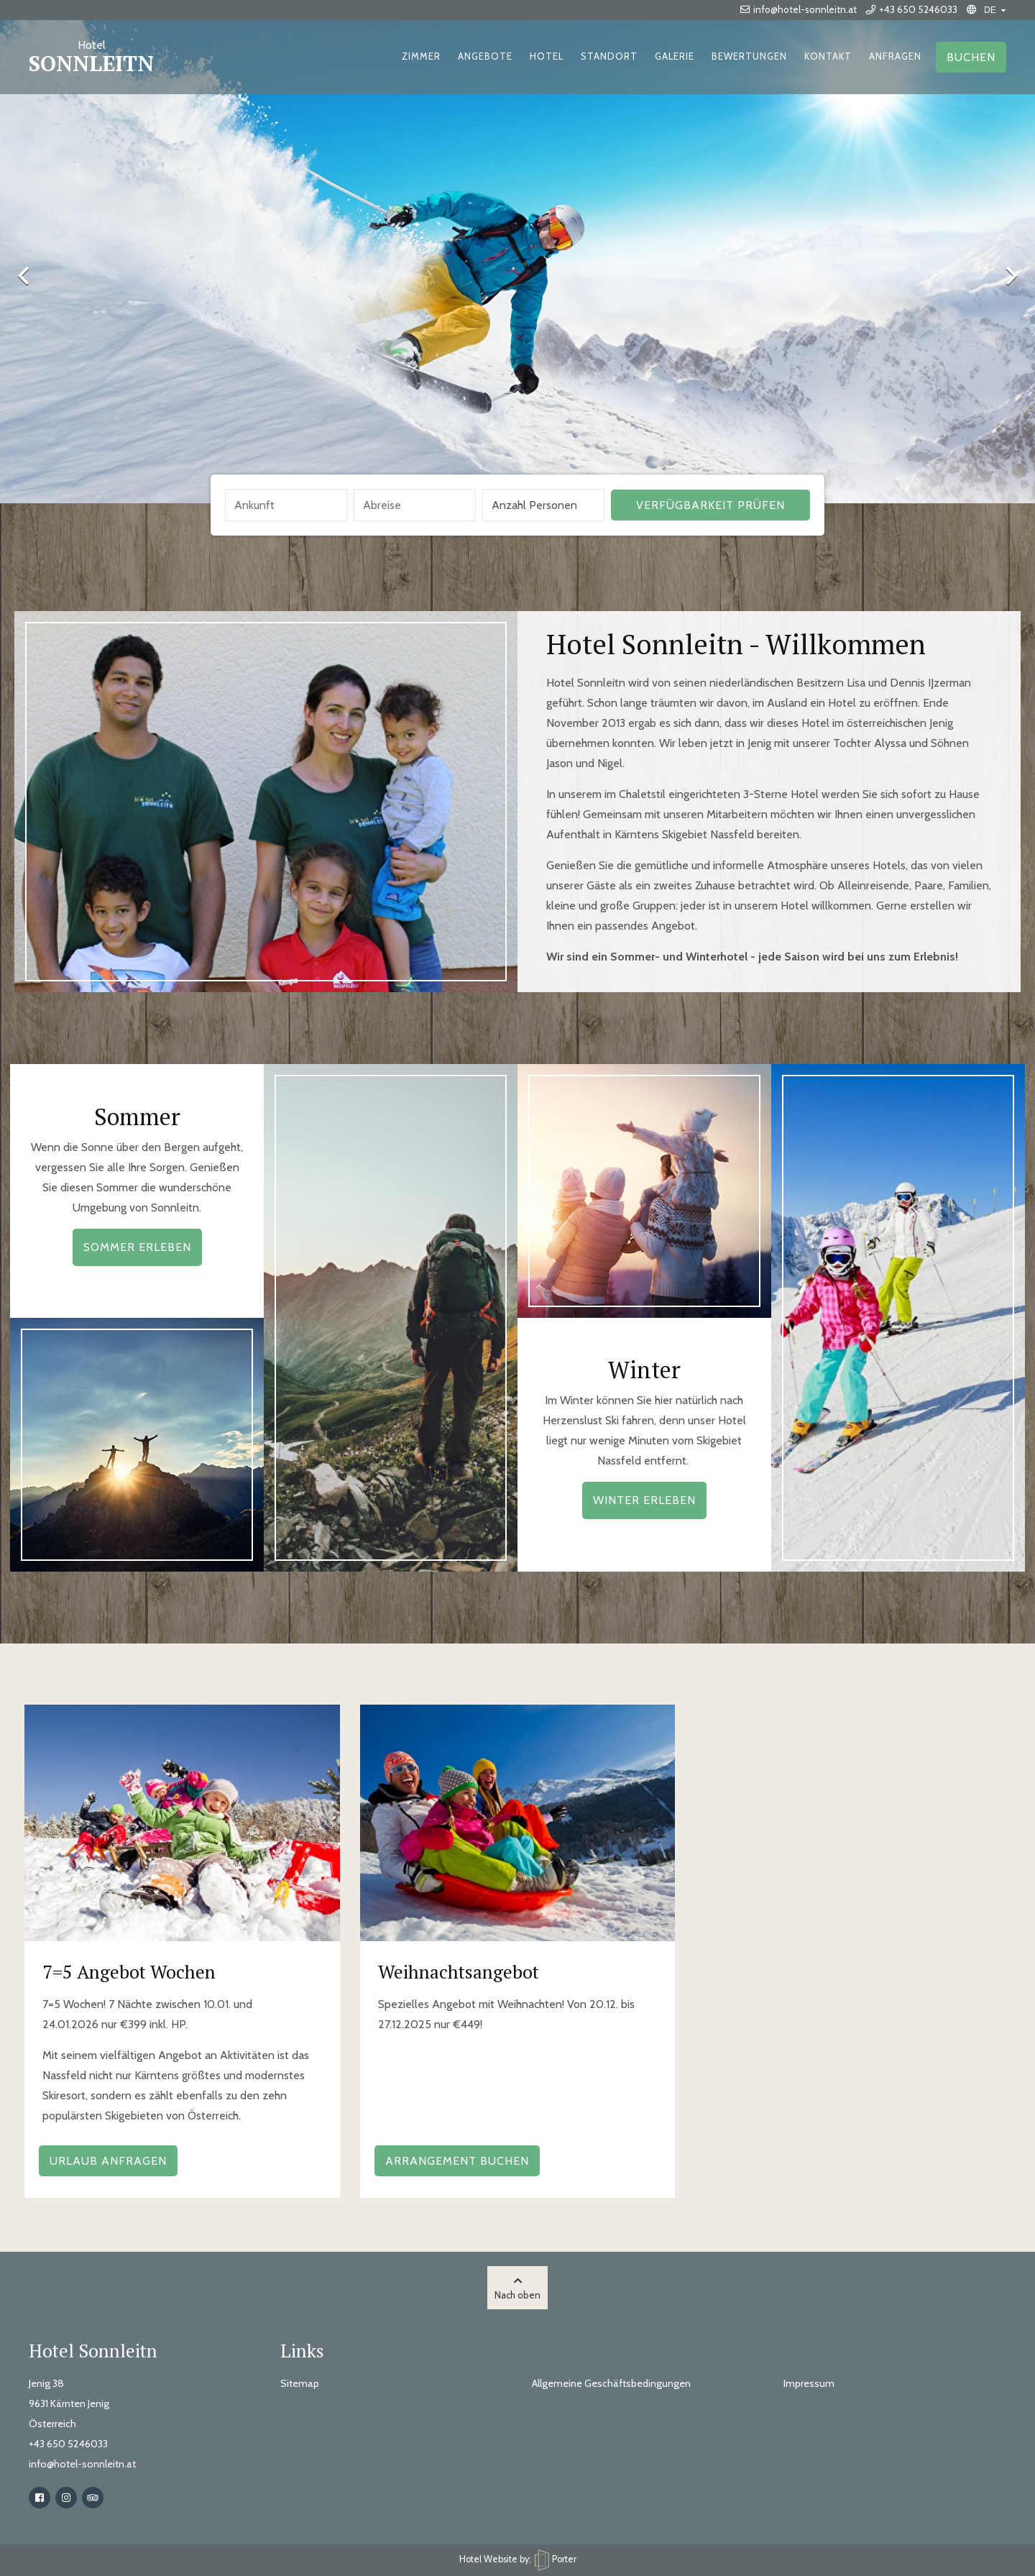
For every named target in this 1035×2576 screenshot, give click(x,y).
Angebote (485, 56)
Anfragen (895, 56)
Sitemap (299, 2383)
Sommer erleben (137, 1247)
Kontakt (828, 56)
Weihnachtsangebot (458, 1971)
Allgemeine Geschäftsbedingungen (611, 2383)
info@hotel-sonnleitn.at (798, 9)
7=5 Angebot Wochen (129, 1971)
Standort (609, 56)
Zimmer (421, 56)
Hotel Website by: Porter (517, 2559)
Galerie (674, 56)
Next (1002, 275)
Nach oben (517, 2288)
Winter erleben (644, 1500)
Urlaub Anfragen (108, 2161)
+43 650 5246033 (911, 9)
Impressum (808, 2383)
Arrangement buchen (457, 2161)
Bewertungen (749, 56)
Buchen (971, 57)
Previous (32, 275)
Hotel (547, 56)
